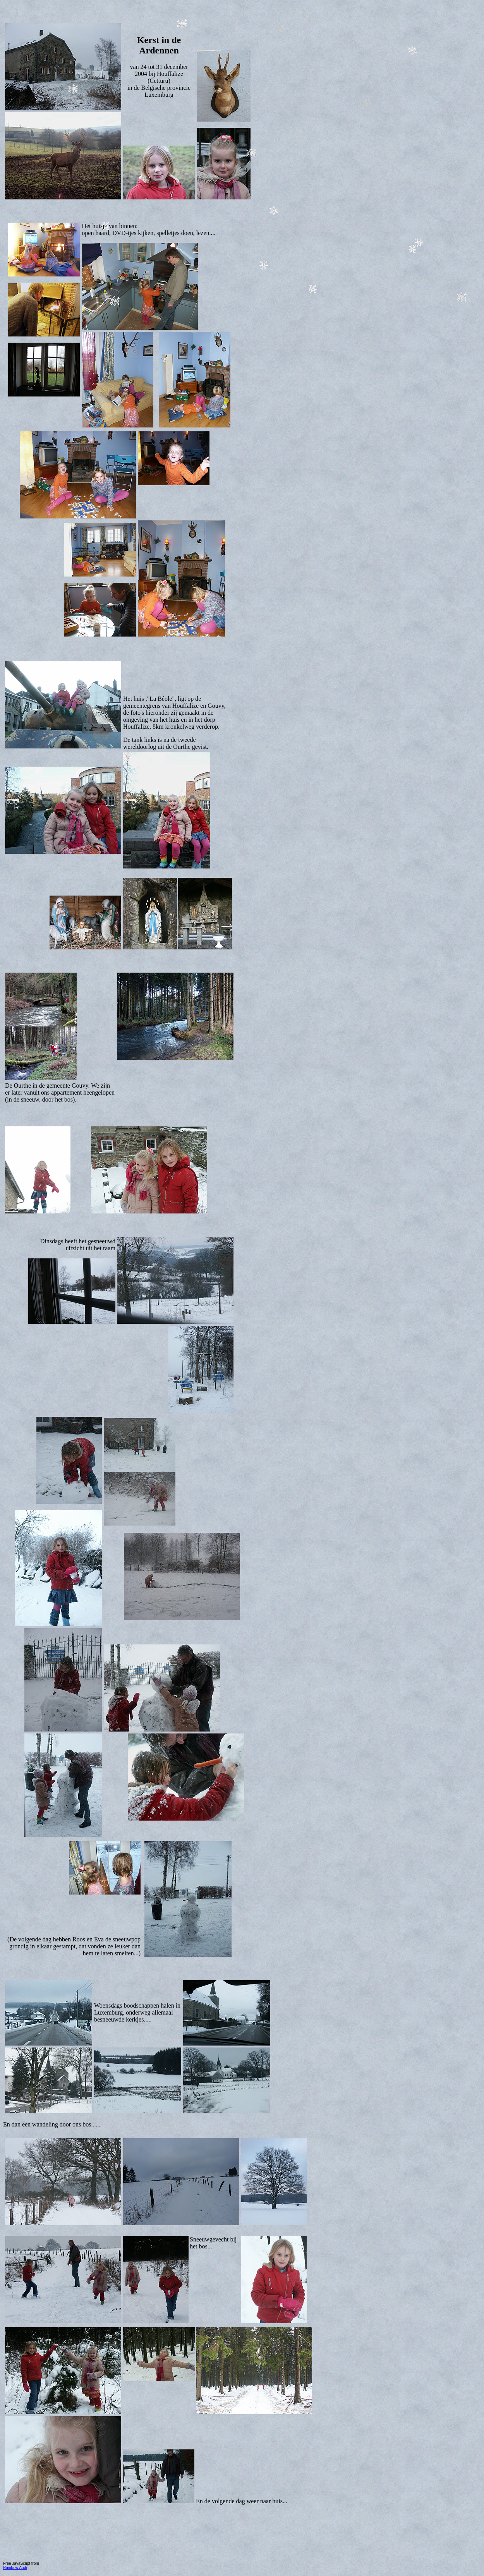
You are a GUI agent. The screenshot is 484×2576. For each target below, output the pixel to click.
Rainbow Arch (15, 2568)
